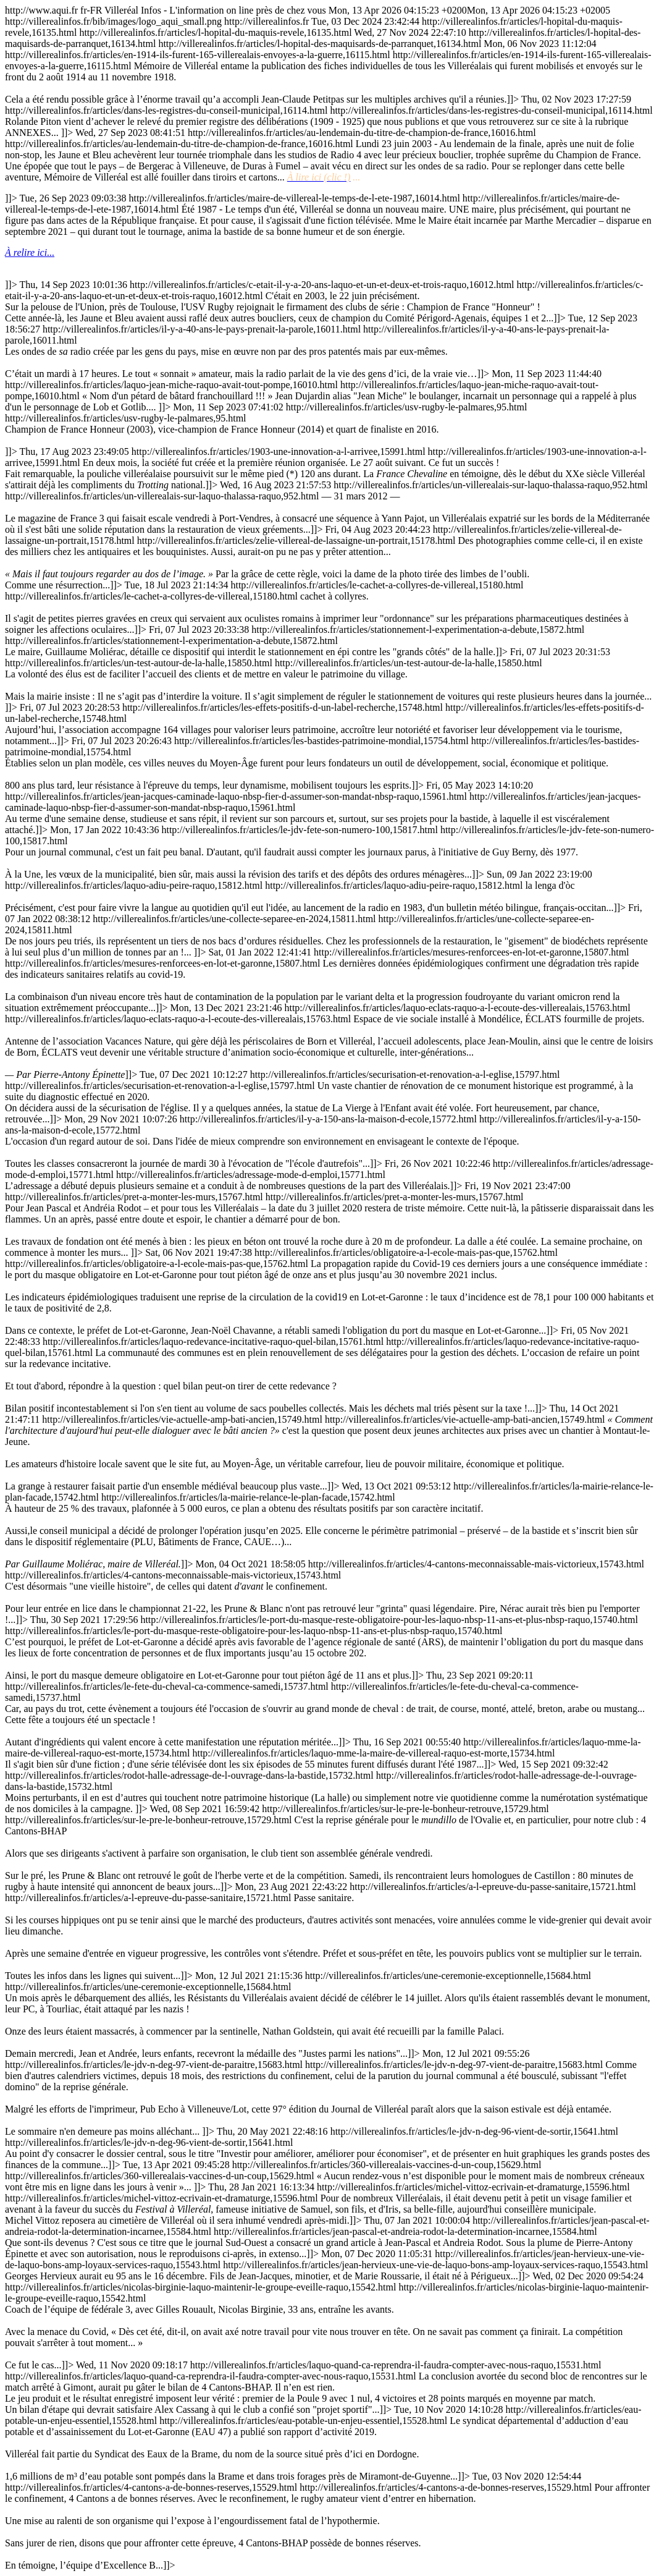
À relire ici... (29, 252)
